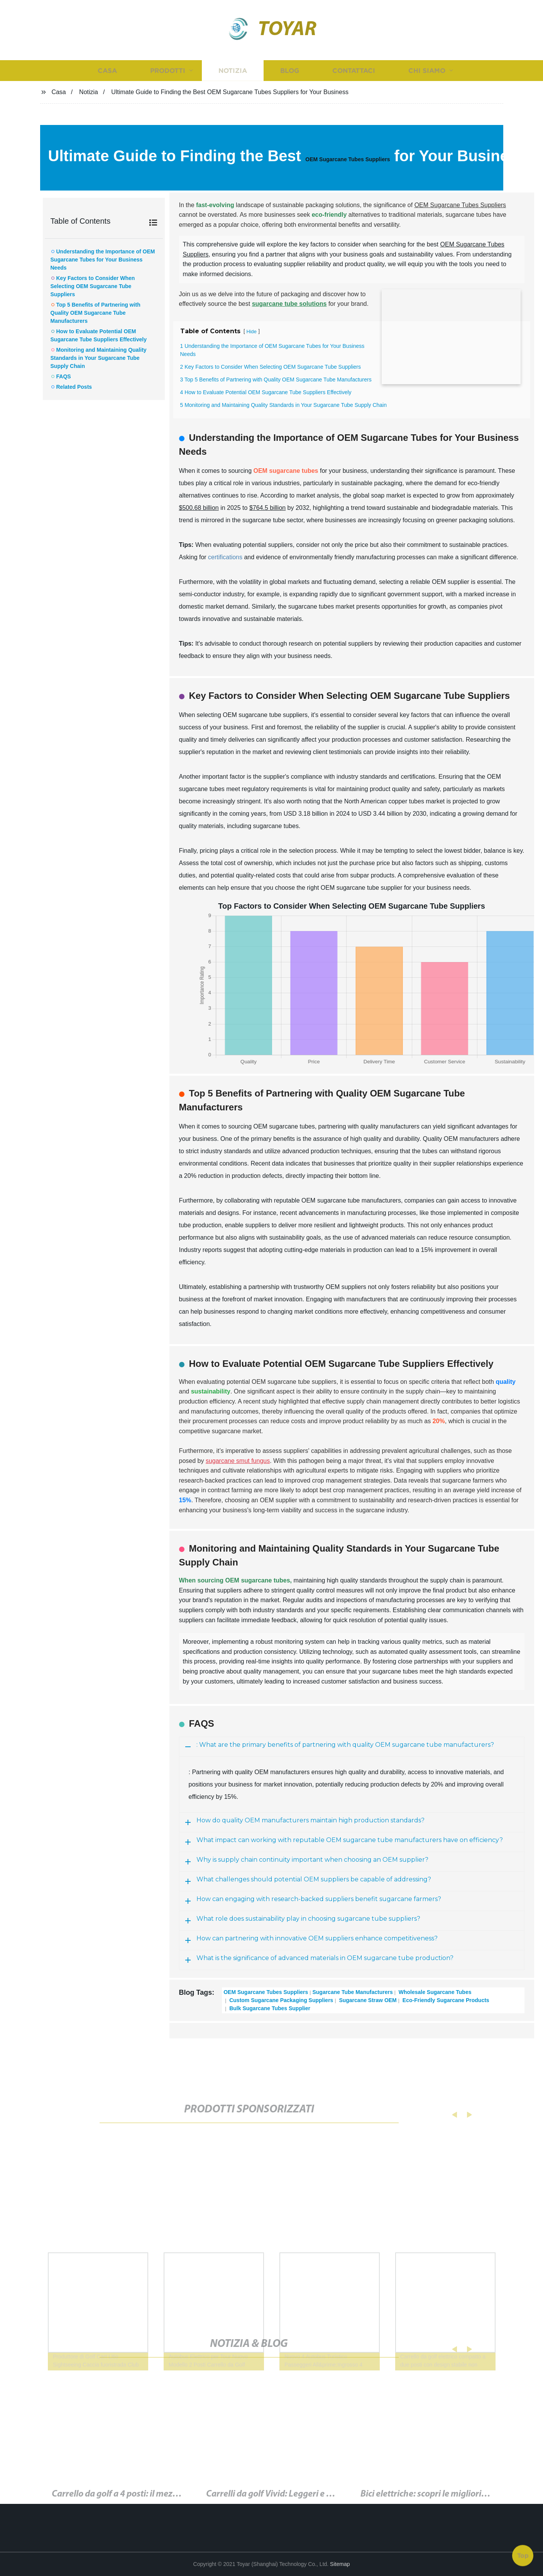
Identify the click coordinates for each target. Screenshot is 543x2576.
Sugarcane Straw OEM (367, 2000)
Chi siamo (426, 70)
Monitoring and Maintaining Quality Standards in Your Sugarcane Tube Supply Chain (99, 358)
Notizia (232, 70)
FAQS (63, 376)
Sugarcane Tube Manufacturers (352, 1992)
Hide (252, 331)
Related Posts (74, 387)
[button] (449, 2115)
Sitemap (340, 2564)
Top (523, 2555)
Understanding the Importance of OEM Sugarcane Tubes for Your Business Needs (103, 259)
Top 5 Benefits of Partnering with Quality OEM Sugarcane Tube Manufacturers (95, 313)
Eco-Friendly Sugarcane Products (445, 2000)
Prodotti (167, 70)
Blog (289, 70)
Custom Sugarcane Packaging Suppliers (280, 2000)
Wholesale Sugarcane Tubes (434, 1992)
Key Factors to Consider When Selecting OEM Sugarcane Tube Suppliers (93, 286)
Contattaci (353, 70)
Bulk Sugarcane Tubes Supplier (269, 2008)
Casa (107, 70)
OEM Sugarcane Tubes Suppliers (347, 159)
